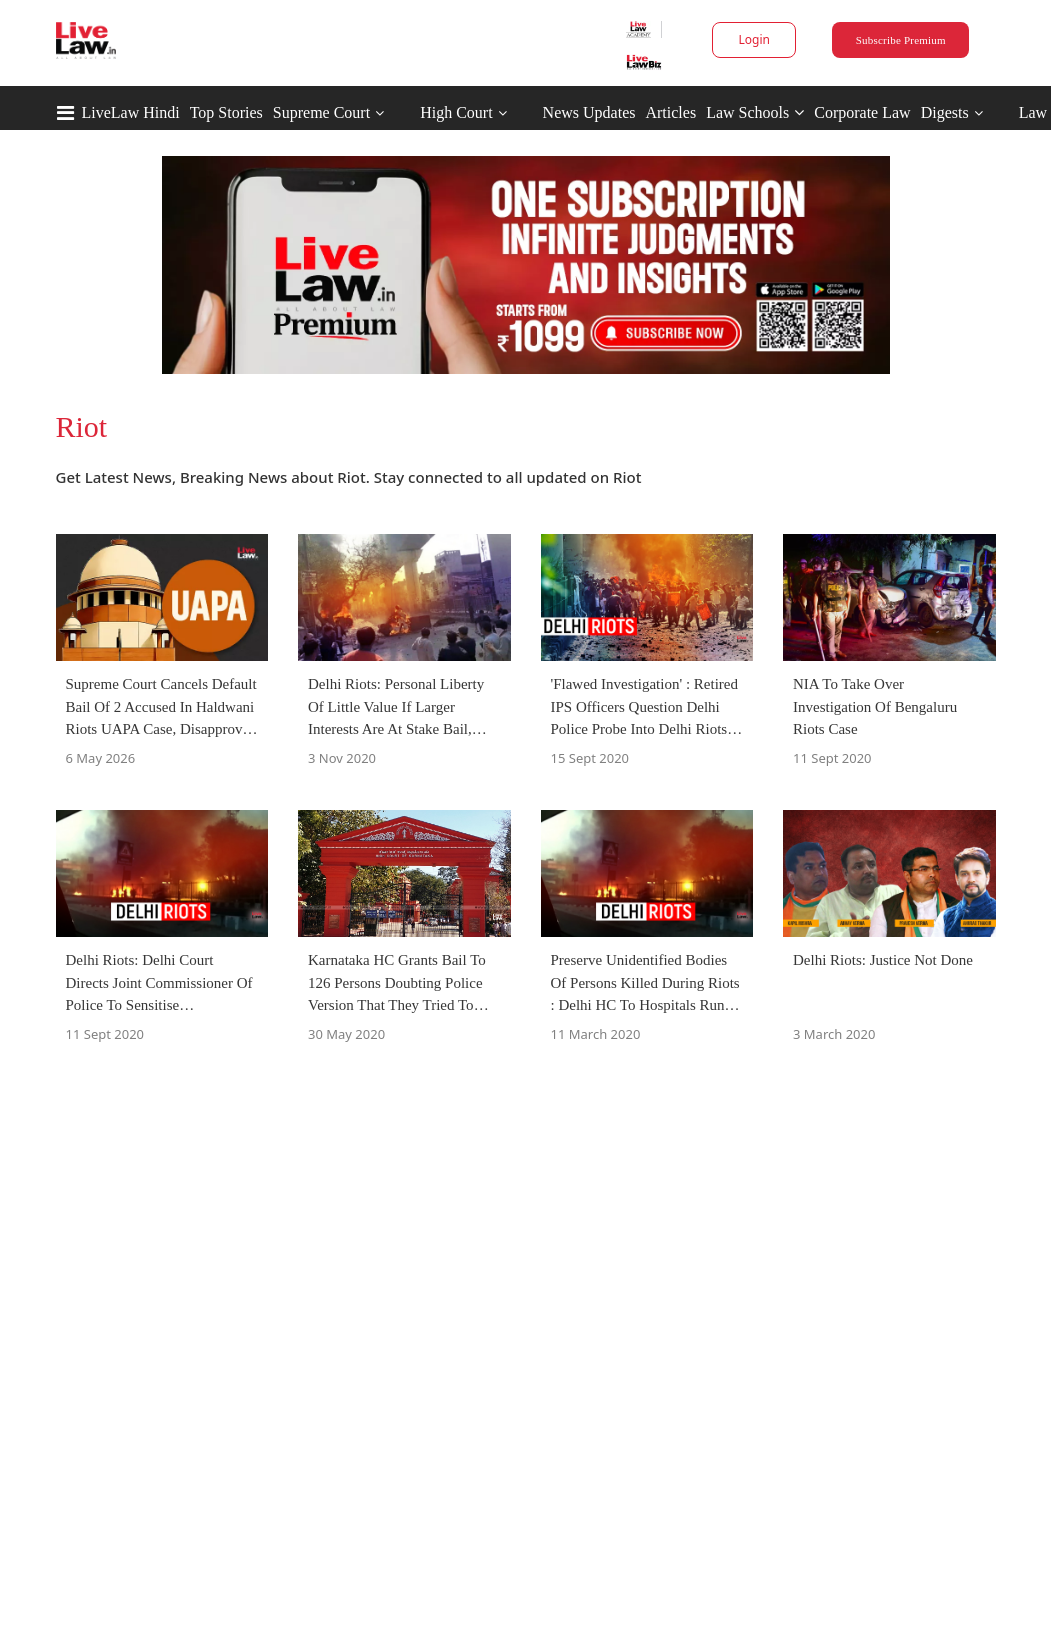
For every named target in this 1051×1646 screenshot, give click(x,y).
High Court (456, 112)
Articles (670, 112)
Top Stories (226, 112)
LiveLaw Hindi (131, 112)
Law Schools (755, 112)
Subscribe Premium (901, 40)
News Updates (589, 112)
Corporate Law (862, 112)
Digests (945, 112)
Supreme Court (321, 112)
